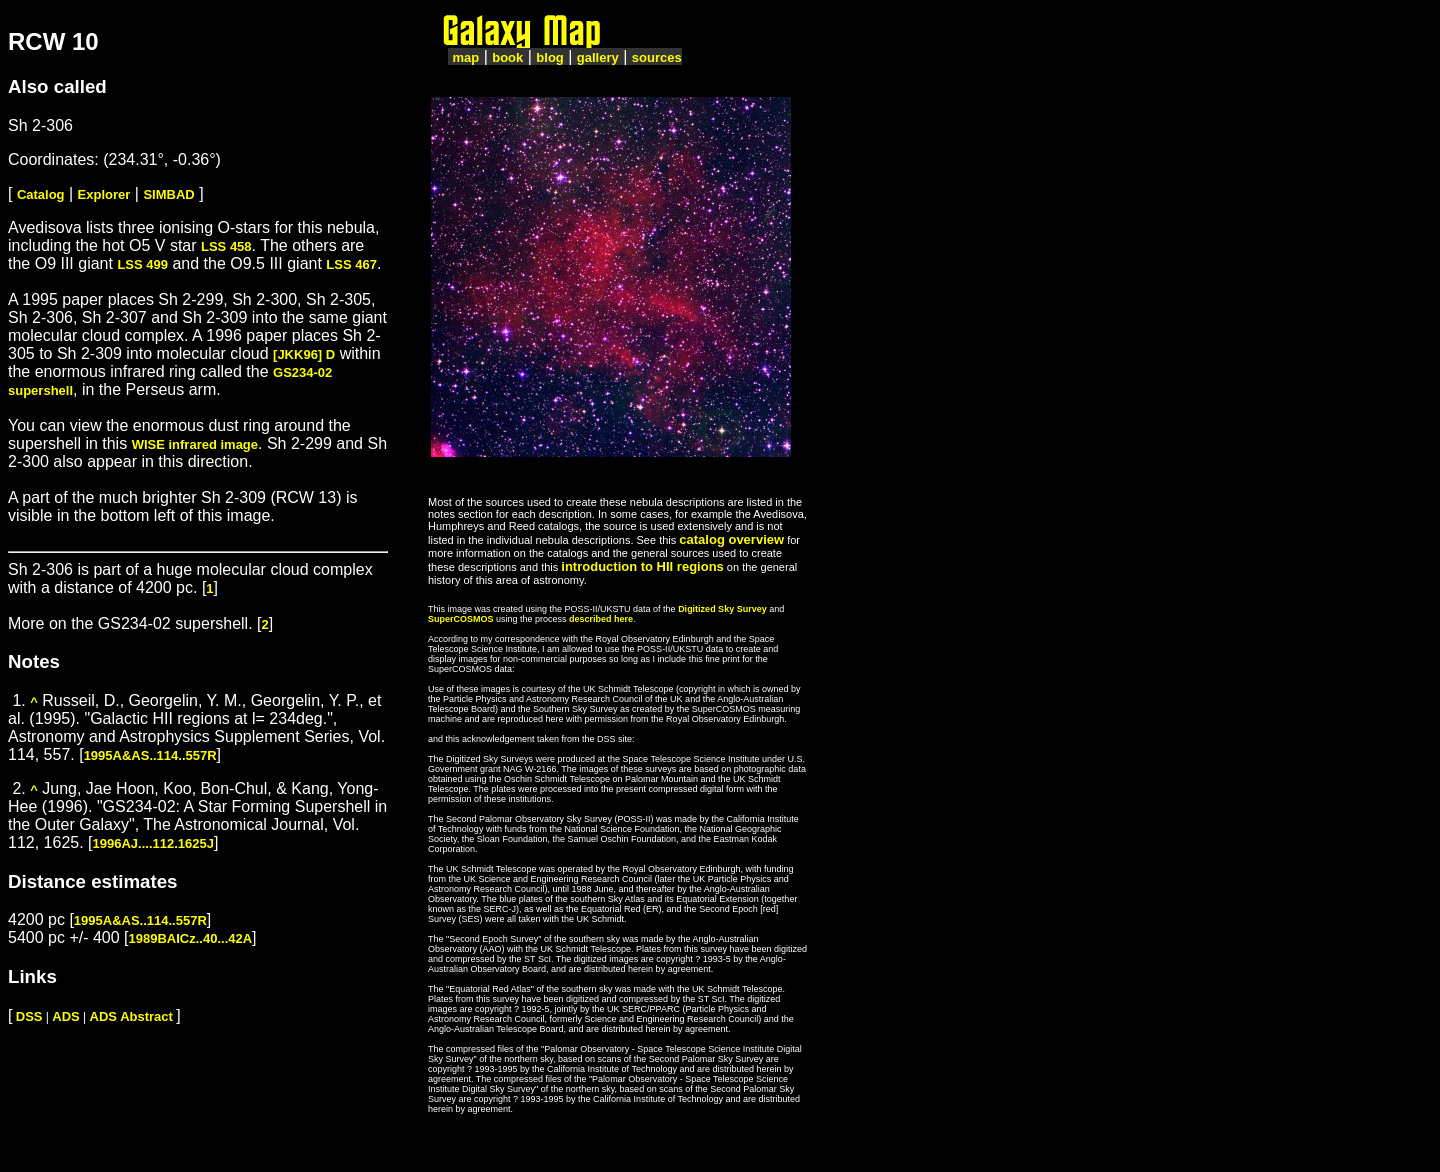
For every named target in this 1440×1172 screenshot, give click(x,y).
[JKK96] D (304, 354)
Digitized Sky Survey (722, 609)
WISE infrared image (195, 444)
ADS (65, 1016)
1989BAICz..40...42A (191, 938)
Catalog (41, 194)
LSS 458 (226, 246)
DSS (29, 1016)
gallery (598, 57)
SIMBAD (168, 194)
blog (549, 57)
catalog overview (731, 539)
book (507, 57)
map (465, 57)
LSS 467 (351, 264)
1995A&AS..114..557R (150, 755)
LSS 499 (142, 264)
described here (601, 619)
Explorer (104, 194)
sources (657, 57)
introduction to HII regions (642, 566)
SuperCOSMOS (461, 619)
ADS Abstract (131, 1016)
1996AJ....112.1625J (153, 843)
